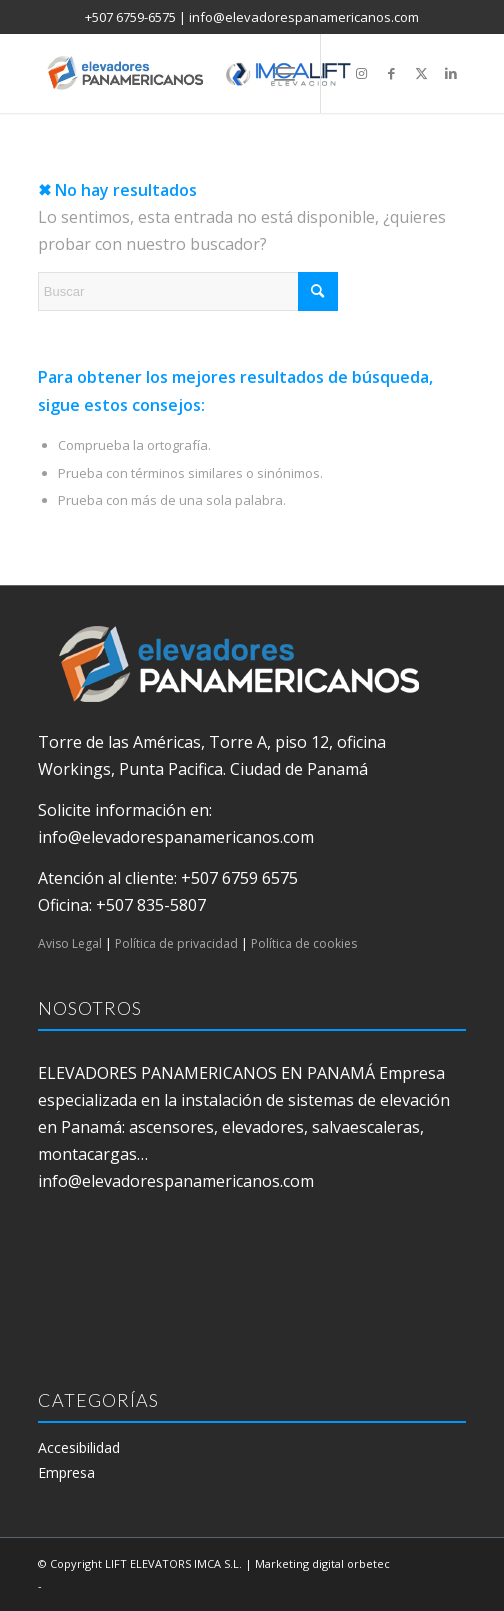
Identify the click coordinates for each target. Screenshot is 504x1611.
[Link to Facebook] (391, 73)
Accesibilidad (79, 1447)
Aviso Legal (70, 943)
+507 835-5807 (151, 905)
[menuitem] (284, 73)
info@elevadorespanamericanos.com (304, 17)
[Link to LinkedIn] (451, 73)
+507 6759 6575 (239, 878)
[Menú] (284, 73)
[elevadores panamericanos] (209, 73)
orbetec (368, 1563)
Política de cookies (304, 943)
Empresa (66, 1472)
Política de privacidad (176, 943)
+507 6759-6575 (130, 17)
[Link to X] (421, 73)
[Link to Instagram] (361, 73)
